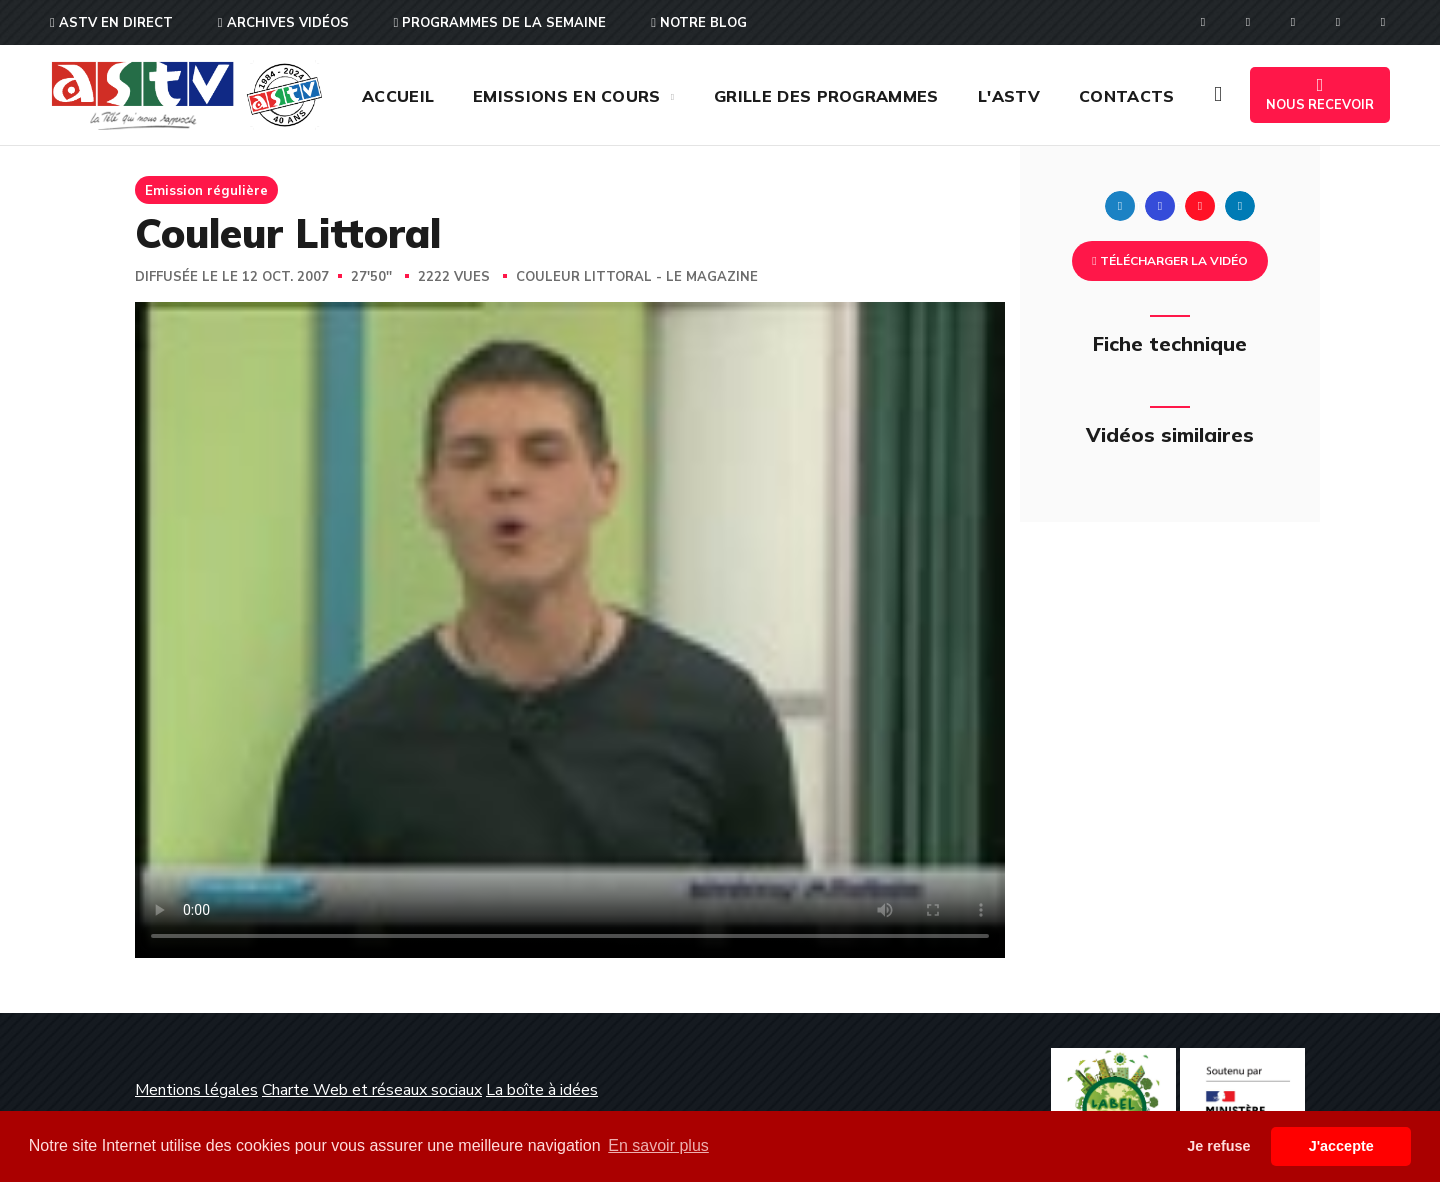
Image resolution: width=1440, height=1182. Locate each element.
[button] (1218, 95)
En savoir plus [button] (658, 1145)
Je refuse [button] (1218, 1146)
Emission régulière (206, 190)
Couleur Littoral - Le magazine (637, 277)
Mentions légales (196, 1090)
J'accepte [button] (1341, 1146)
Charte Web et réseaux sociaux (372, 1090)
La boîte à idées (542, 1090)
